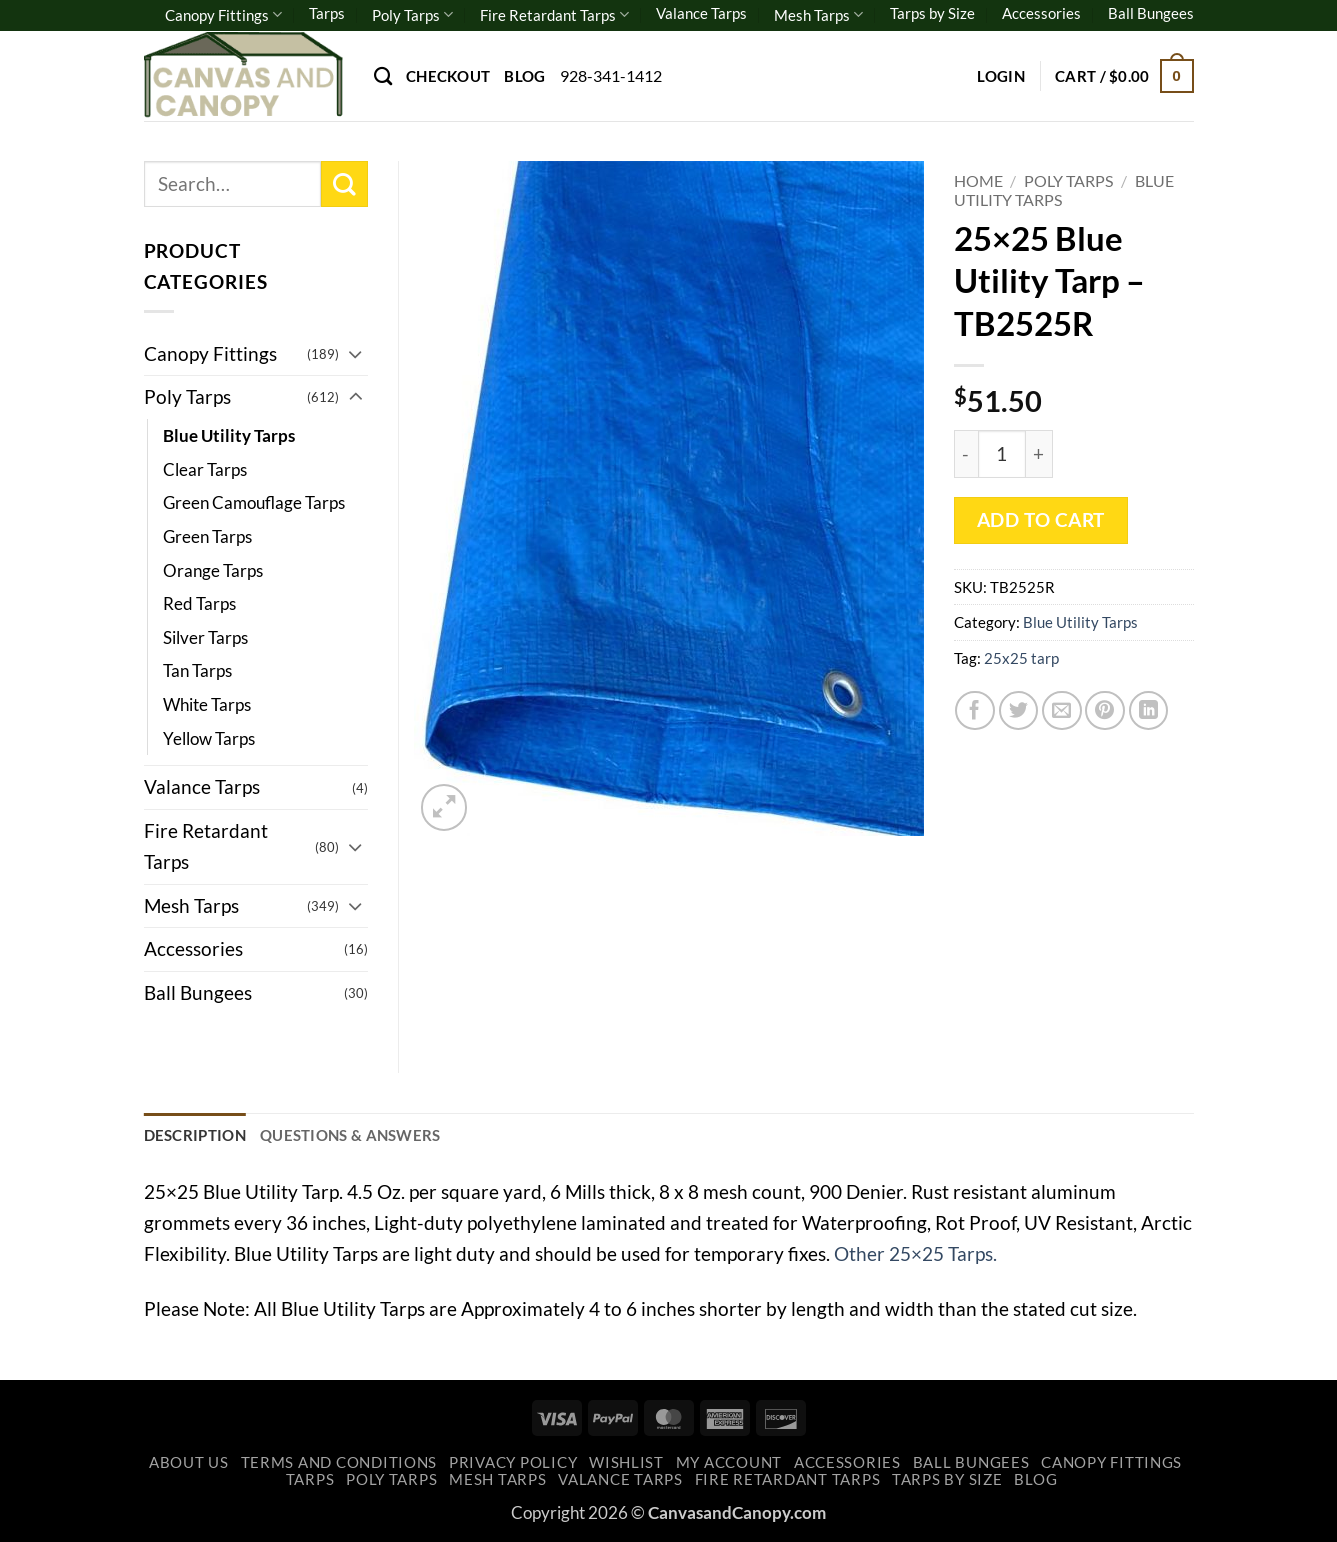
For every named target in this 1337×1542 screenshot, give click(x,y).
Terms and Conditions (339, 1462)
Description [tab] (195, 1135)
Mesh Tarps (818, 14)
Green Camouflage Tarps (254, 502)
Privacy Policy (513, 1462)
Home (978, 180)
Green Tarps (207, 536)
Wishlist (626, 1462)
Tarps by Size (932, 13)
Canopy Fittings (223, 14)
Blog (524, 76)
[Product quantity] (1002, 454)
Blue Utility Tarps (1080, 622)
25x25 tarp (1021, 658)
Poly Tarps (412, 14)
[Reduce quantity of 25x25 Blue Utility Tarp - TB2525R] (966, 454)
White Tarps (207, 704)
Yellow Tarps (209, 738)
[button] (1001, 76)
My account (729, 1462)
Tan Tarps (197, 670)
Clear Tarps (205, 469)
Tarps (327, 13)
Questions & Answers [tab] (350, 1135)
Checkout (448, 76)
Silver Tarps (205, 637)
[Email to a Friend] (1062, 711)
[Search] (383, 76)
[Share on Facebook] (975, 711)
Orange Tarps (213, 570)
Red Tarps (199, 603)
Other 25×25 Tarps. (915, 1253)
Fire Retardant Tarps (554, 14)
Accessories (1041, 13)
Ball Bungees (1151, 13)
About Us (189, 1462)
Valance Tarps (701, 13)
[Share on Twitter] (1019, 711)
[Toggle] (356, 353)
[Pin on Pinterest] (1105, 711)
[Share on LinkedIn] (1149, 711)
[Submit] (344, 184)
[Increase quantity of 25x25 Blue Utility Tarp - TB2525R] (1039, 454)
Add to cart (1041, 520)
